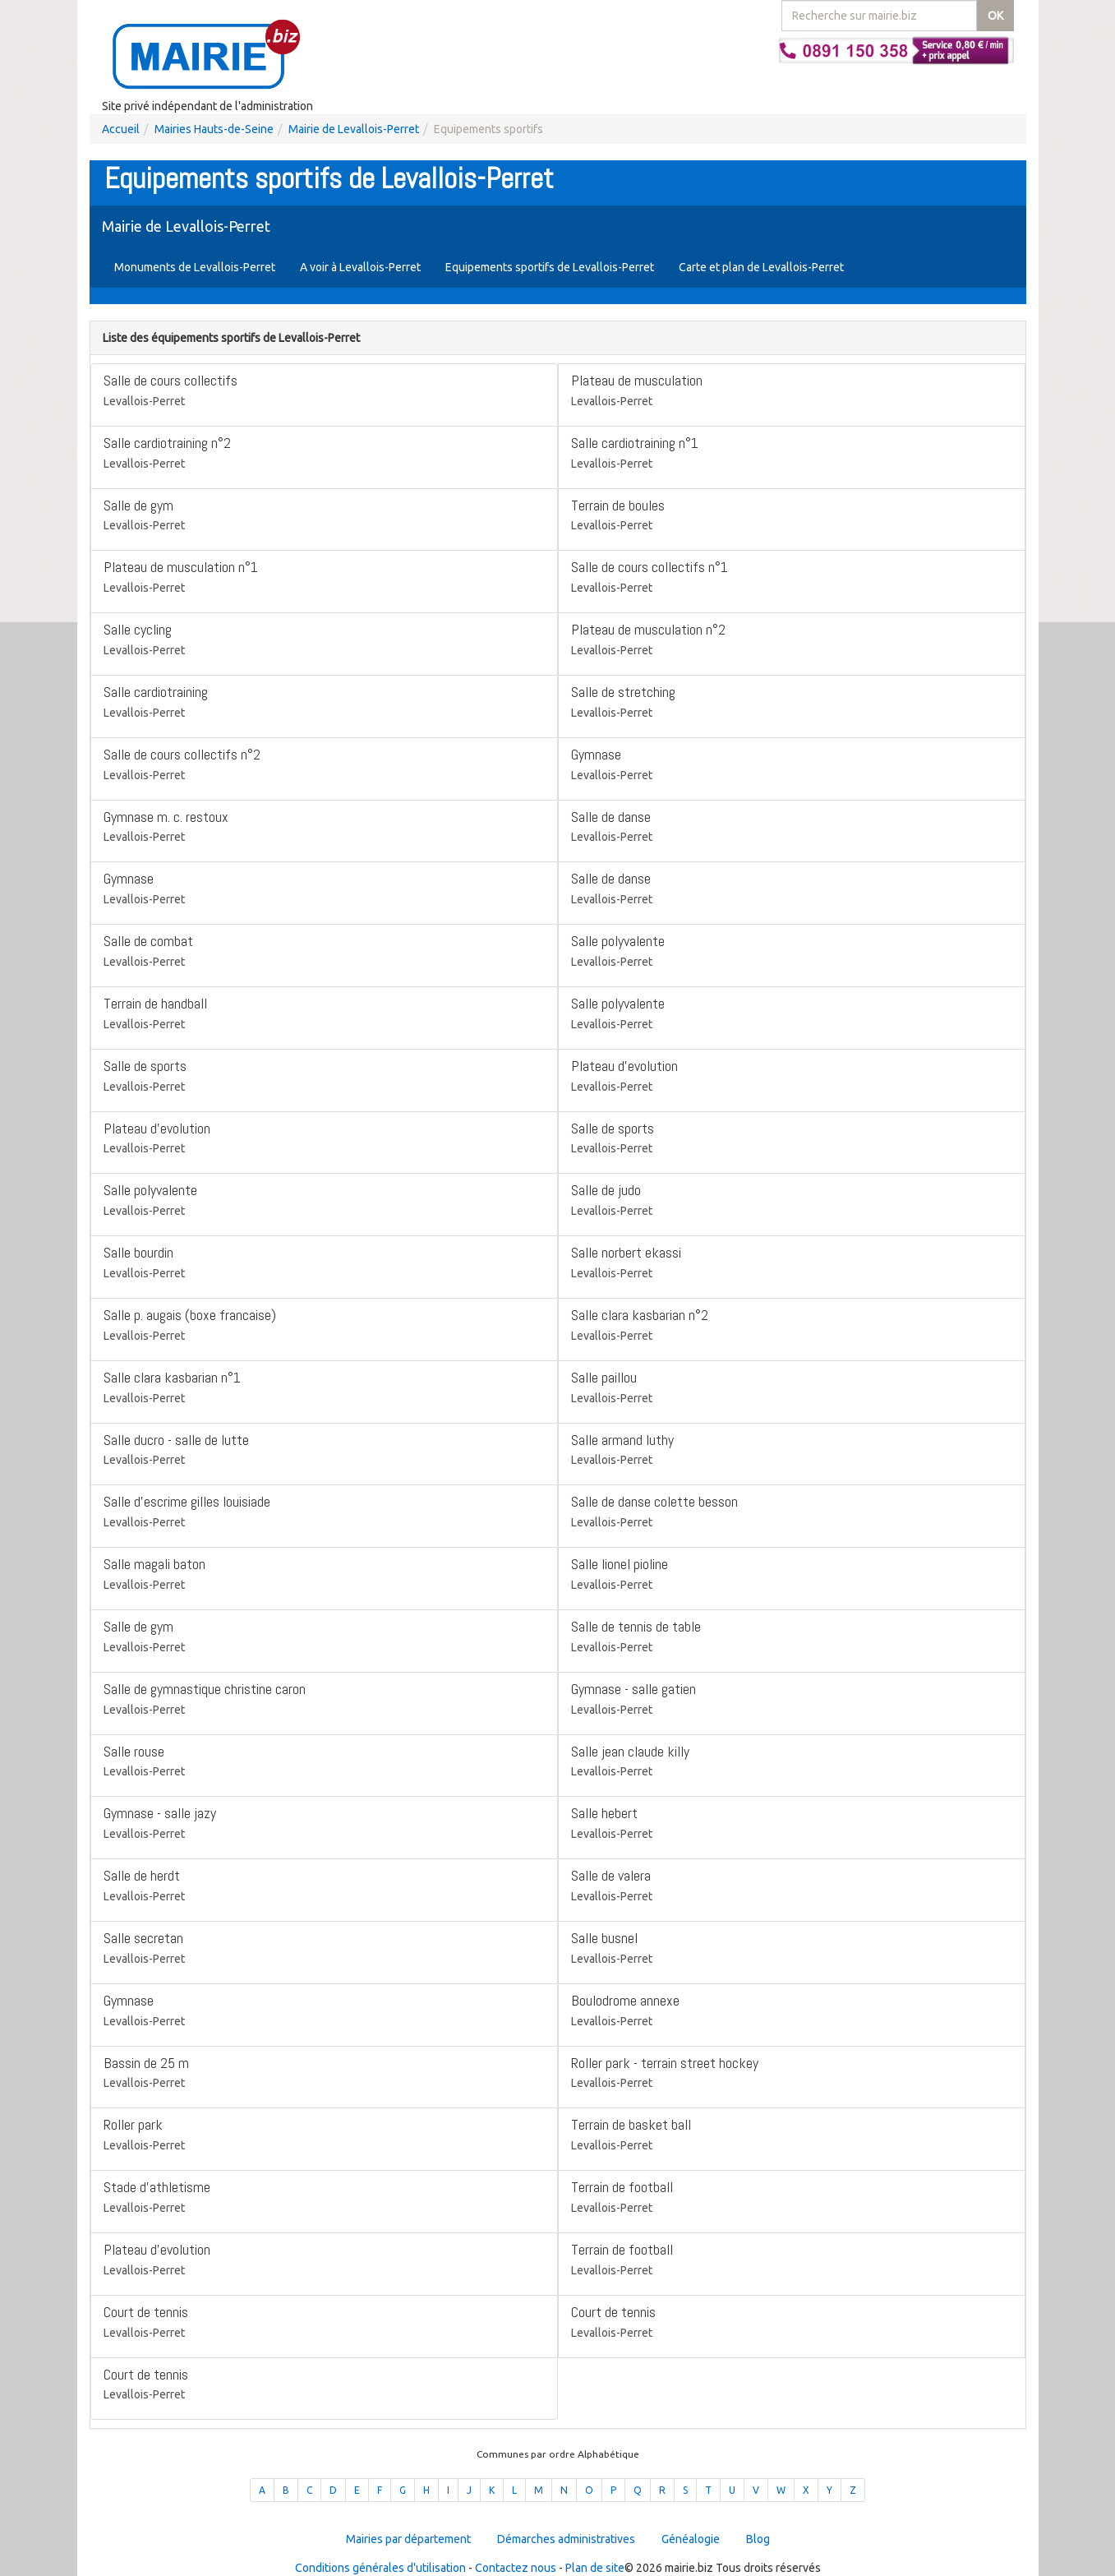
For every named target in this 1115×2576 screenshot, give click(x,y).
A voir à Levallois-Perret (360, 267)
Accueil (121, 129)
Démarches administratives (566, 2539)
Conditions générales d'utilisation (380, 2567)
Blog (758, 2539)
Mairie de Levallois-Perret (353, 129)
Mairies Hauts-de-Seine (214, 129)
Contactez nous (515, 2567)
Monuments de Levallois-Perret (194, 267)
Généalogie (690, 2539)
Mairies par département (408, 2539)
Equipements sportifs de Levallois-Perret (549, 267)
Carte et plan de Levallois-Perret (761, 267)
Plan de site (594, 2567)
